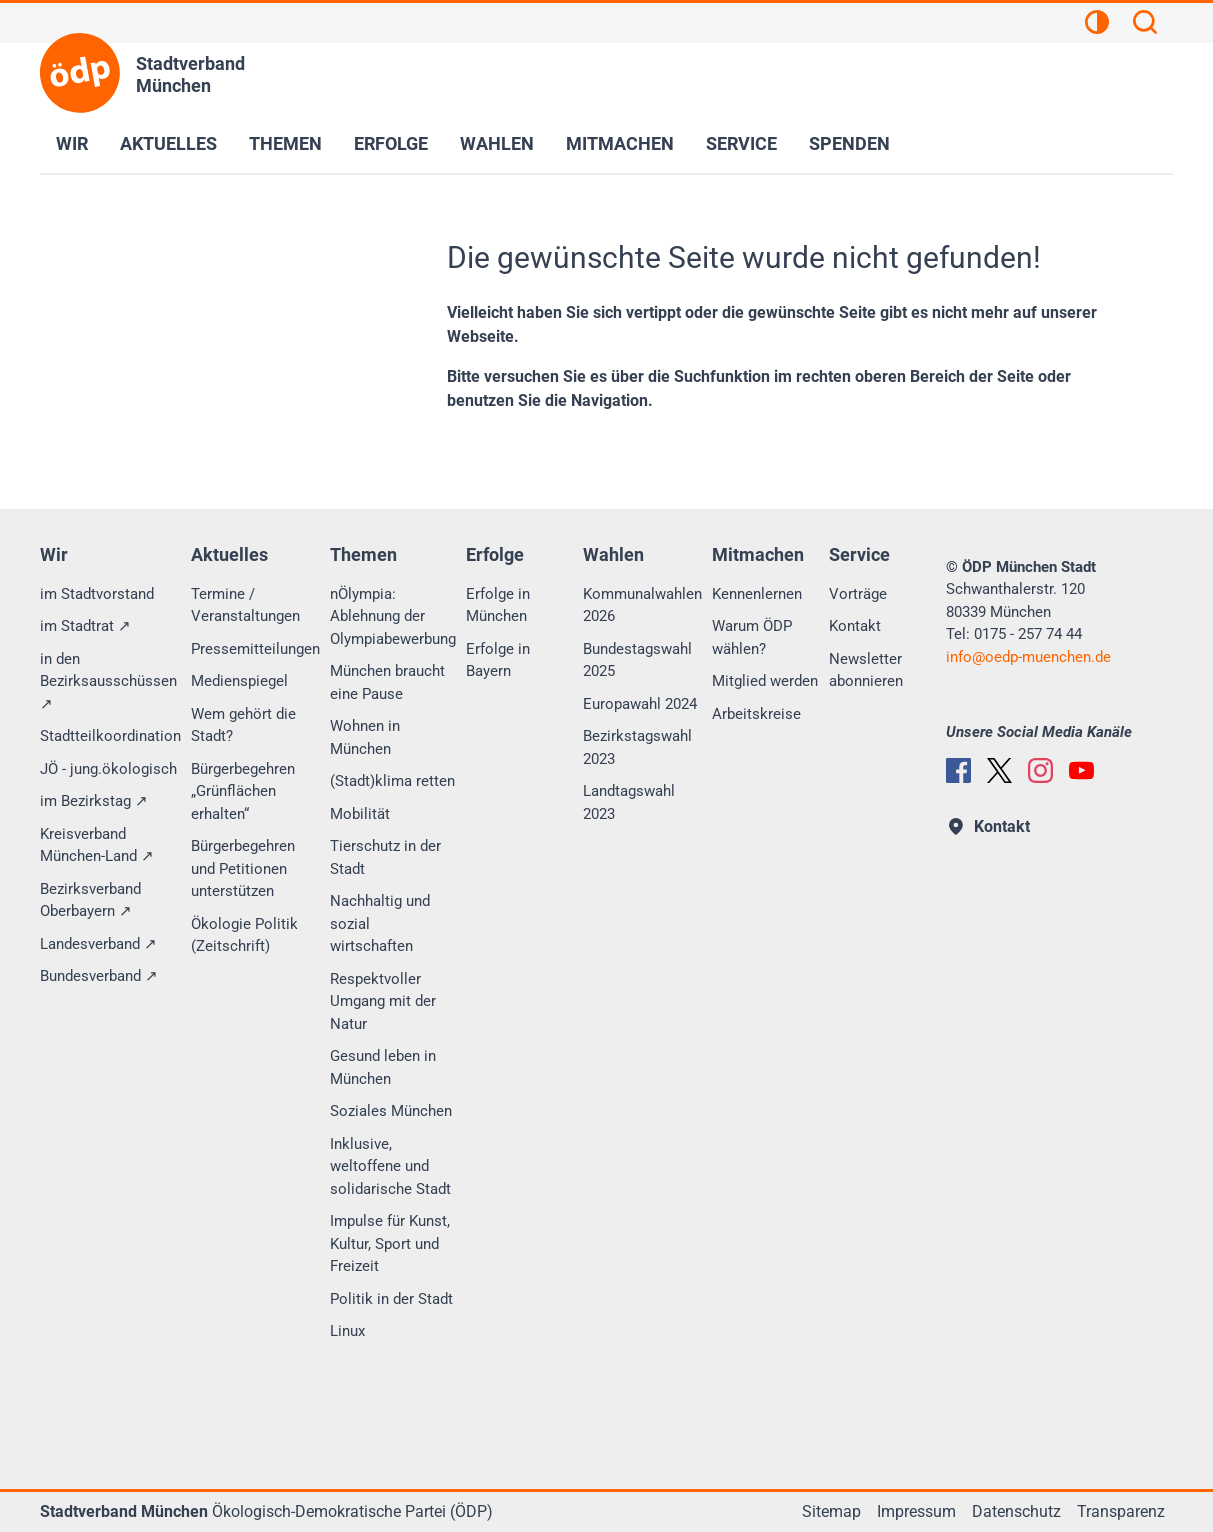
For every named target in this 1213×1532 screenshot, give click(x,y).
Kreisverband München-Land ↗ (97, 845)
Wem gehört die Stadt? (243, 725)
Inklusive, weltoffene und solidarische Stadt (390, 1166)
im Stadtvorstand (97, 594)
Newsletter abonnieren (866, 670)
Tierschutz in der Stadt (385, 857)
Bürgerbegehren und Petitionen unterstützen (243, 868)
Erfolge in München (498, 605)
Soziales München (391, 1111)
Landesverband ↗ (98, 944)
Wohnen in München (365, 737)
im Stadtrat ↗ (85, 626)
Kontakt (855, 626)
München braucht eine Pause (387, 682)
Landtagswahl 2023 (629, 802)
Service (741, 143)
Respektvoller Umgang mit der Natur (383, 1001)
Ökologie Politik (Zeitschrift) (244, 935)
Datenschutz (1016, 1511)
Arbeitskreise (756, 714)
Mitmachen (620, 143)
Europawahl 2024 (640, 704)
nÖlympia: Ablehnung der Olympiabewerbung (393, 616)
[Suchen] (1145, 25)
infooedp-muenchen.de (1028, 657)
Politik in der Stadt (391, 1299)
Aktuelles (168, 143)
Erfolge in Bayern (498, 660)
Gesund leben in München (383, 1067)
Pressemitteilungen (255, 649)
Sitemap (831, 1511)
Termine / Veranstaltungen (245, 605)
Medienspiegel (239, 681)
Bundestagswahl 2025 (637, 660)
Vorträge (858, 594)
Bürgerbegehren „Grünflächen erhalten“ (243, 791)
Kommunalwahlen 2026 (642, 605)
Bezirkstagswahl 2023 (637, 747)
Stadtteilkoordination (110, 736)
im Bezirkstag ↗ (94, 801)
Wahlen (497, 143)
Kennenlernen (757, 594)
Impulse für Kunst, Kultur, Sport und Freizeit (390, 1243)
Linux (347, 1331)
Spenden (849, 143)
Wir (72, 143)
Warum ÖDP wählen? (752, 637)
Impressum (916, 1511)
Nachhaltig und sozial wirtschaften (380, 923)
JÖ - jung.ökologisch (108, 769)
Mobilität (360, 814)
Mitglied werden (765, 681)
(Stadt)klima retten (392, 781)
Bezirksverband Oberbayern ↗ (90, 900)
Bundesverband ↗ (99, 976)
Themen (285, 143)
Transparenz (1121, 1511)
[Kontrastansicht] (1097, 25)
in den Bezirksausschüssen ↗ (108, 681)
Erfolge (391, 143)
